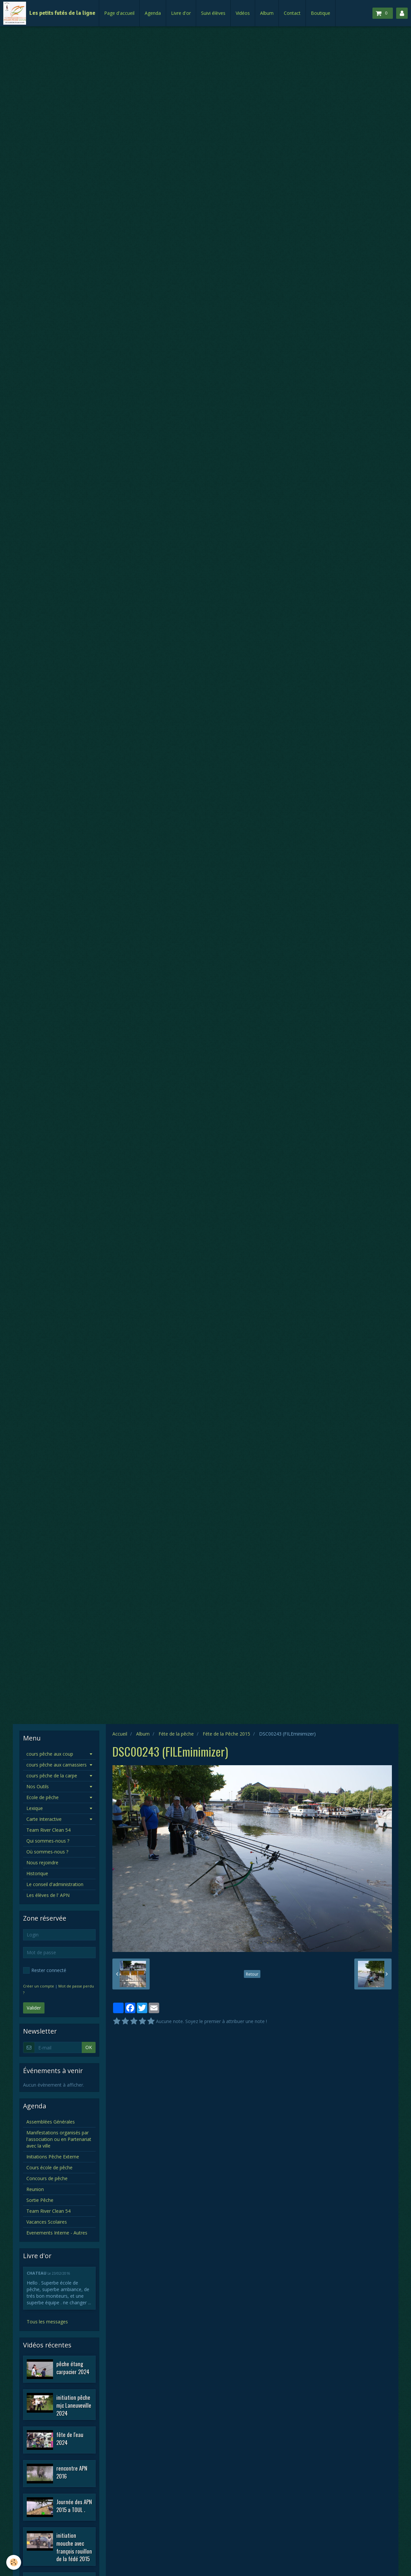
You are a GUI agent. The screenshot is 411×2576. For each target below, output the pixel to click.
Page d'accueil (119, 13)
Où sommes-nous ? (47, 1852)
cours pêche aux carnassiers (56, 1765)
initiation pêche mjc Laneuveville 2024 (73, 2405)
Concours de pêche (47, 2178)
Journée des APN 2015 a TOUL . (74, 2506)
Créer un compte (38, 1986)
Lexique (34, 1808)
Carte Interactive (44, 1819)
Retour (252, 1974)
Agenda (153, 13)
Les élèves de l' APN (48, 1895)
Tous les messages (47, 2321)
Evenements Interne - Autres (56, 2233)
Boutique (320, 13)
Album (267, 13)
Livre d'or (181, 13)
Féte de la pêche (176, 1734)
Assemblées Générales (50, 2122)
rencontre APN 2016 (71, 2472)
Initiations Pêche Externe (52, 2156)
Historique (37, 1873)
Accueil (119, 1734)
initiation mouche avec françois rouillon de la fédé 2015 (74, 2547)
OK (88, 2047)
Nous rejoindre (42, 1862)
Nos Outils (37, 1786)
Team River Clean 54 (48, 1830)
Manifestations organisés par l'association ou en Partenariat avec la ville (58, 2139)
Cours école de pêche (49, 2167)
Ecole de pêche (42, 1797)
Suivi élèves (213, 13)
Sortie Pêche (39, 2200)
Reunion (35, 2189)
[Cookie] (14, 2562)
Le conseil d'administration (54, 1884)
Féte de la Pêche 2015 (226, 1734)
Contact (292, 13)
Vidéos (243, 13)
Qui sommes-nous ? (47, 1841)
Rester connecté (44, 1970)
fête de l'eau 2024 (69, 2438)
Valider (34, 2008)
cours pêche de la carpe (51, 1775)
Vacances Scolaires (46, 2222)
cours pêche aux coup (49, 1754)
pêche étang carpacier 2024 (72, 2368)
